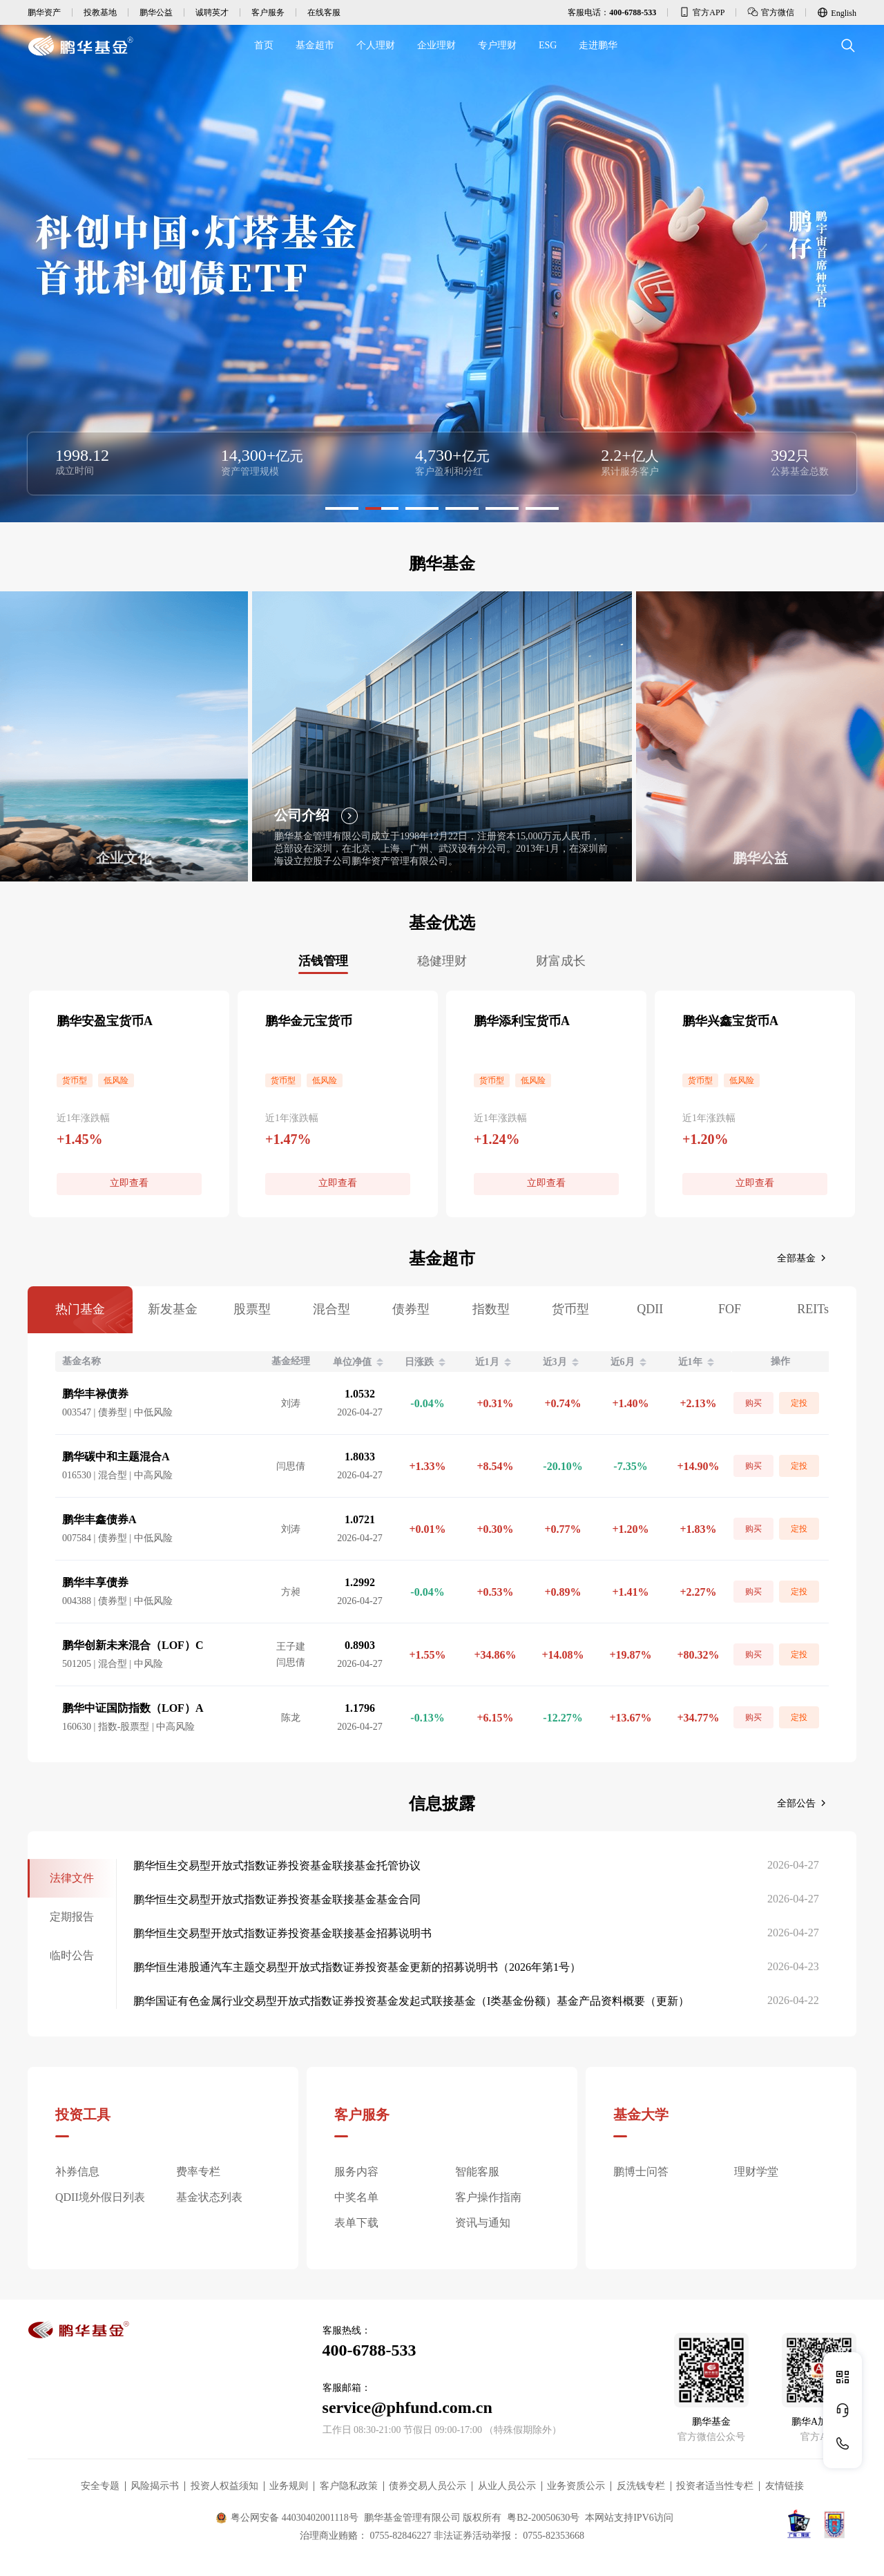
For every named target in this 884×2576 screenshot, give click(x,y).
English (836, 12)
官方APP (701, 11)
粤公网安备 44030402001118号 (287, 2517)
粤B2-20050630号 (543, 2517)
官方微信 (770, 11)
